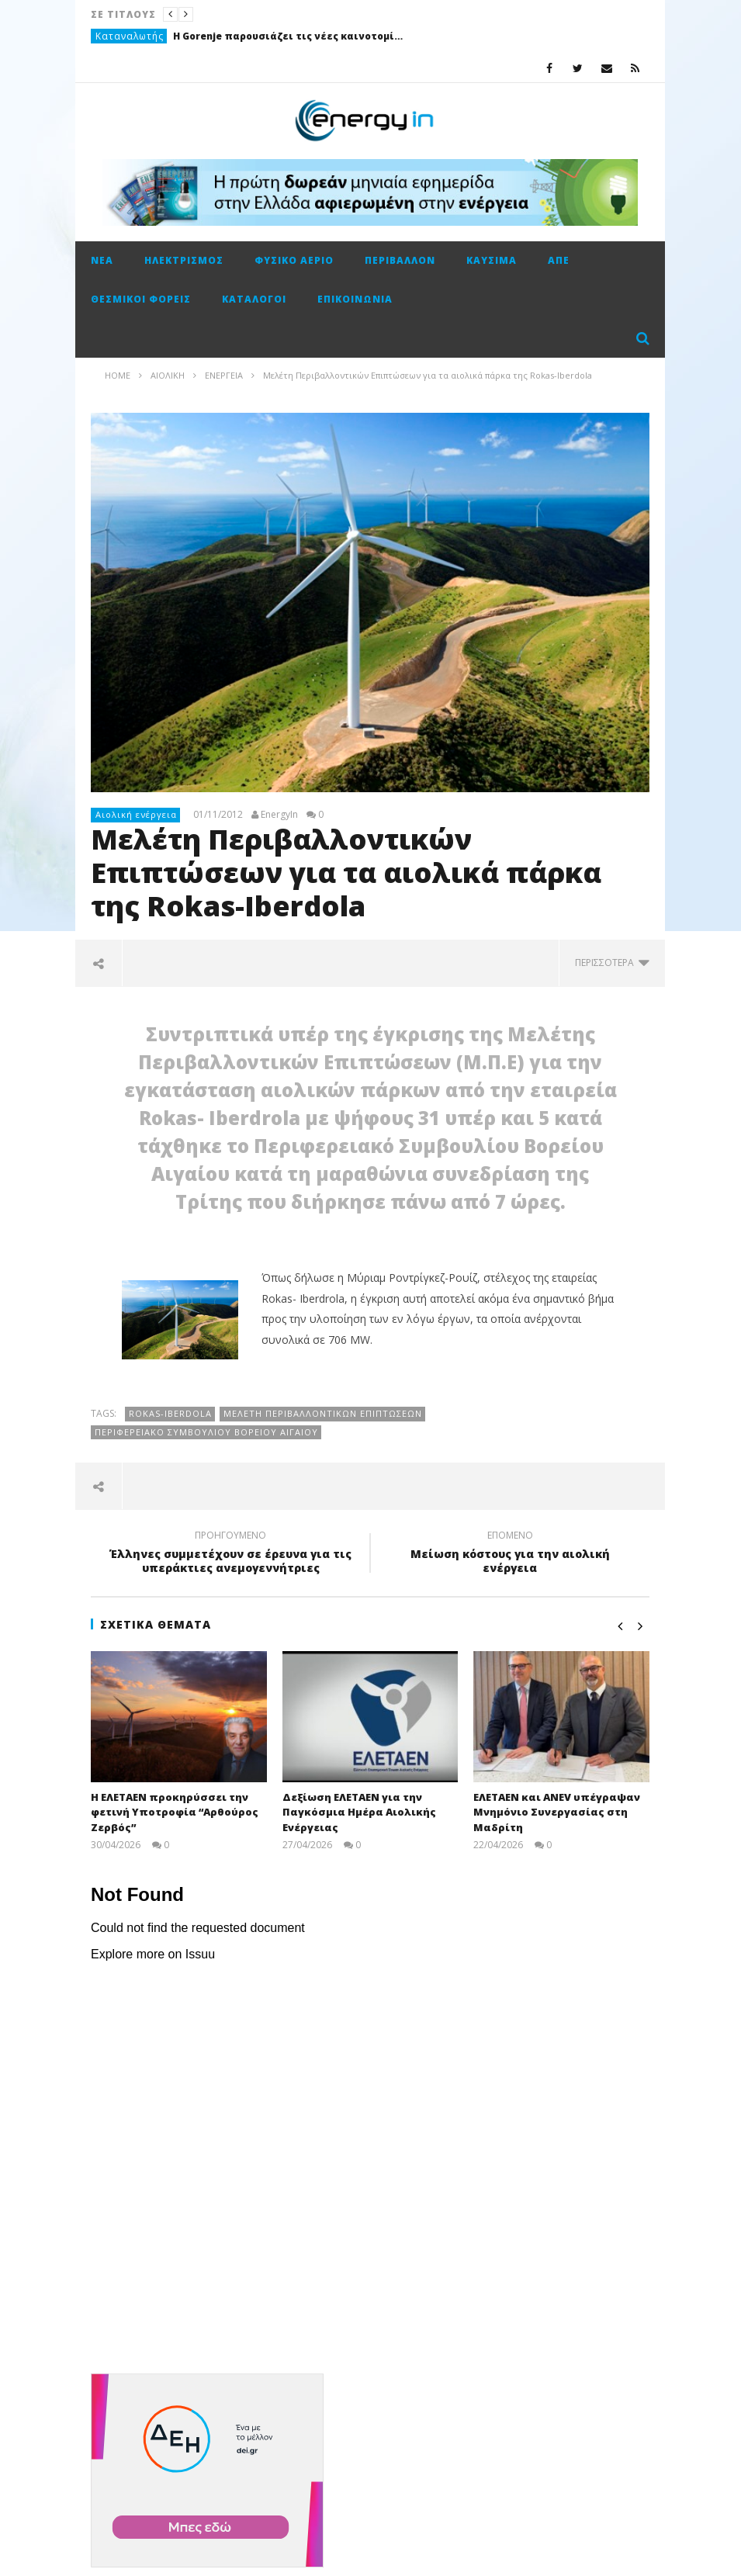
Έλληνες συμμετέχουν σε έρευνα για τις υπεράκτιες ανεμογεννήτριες (230, 1554)
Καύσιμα (491, 260)
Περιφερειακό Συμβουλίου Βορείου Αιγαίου (206, 1432)
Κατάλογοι (254, 299)
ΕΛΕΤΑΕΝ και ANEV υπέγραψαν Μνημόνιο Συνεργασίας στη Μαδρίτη (556, 1812)
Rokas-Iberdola (170, 1413)
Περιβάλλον (400, 260)
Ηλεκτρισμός (183, 260)
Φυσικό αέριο (294, 260)
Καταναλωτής (129, 36)
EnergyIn (279, 814)
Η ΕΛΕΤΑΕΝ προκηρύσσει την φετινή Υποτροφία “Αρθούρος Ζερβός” (174, 1812)
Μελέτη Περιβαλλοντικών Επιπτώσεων (322, 1413)
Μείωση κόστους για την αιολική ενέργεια (510, 1554)
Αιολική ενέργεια (136, 814)
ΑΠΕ (559, 260)
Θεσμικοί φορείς (141, 299)
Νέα (102, 260)
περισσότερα (612, 962)
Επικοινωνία (355, 299)
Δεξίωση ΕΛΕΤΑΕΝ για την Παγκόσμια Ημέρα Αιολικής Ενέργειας (359, 1812)
